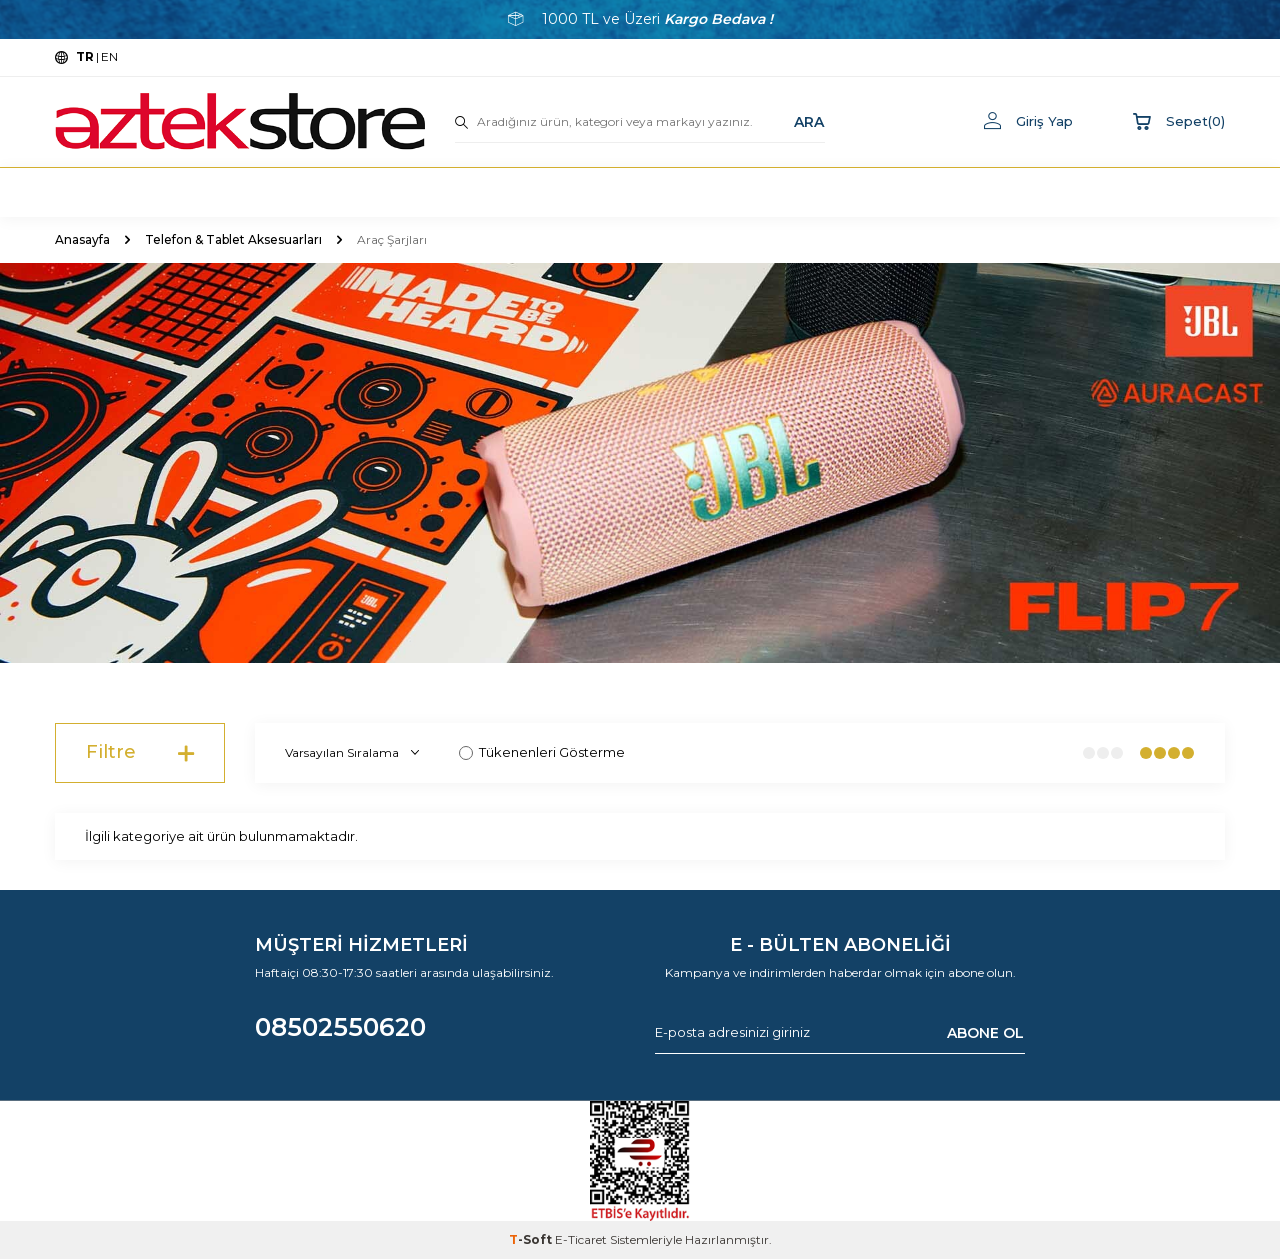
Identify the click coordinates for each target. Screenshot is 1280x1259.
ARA (809, 121)
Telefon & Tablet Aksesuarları (233, 239)
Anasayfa (82, 239)
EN (109, 56)
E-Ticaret (581, 1239)
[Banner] (640, 463)
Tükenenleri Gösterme (542, 752)
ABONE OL (985, 1032)
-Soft (532, 1239)
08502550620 (340, 1027)
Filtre (140, 753)
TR (85, 56)
